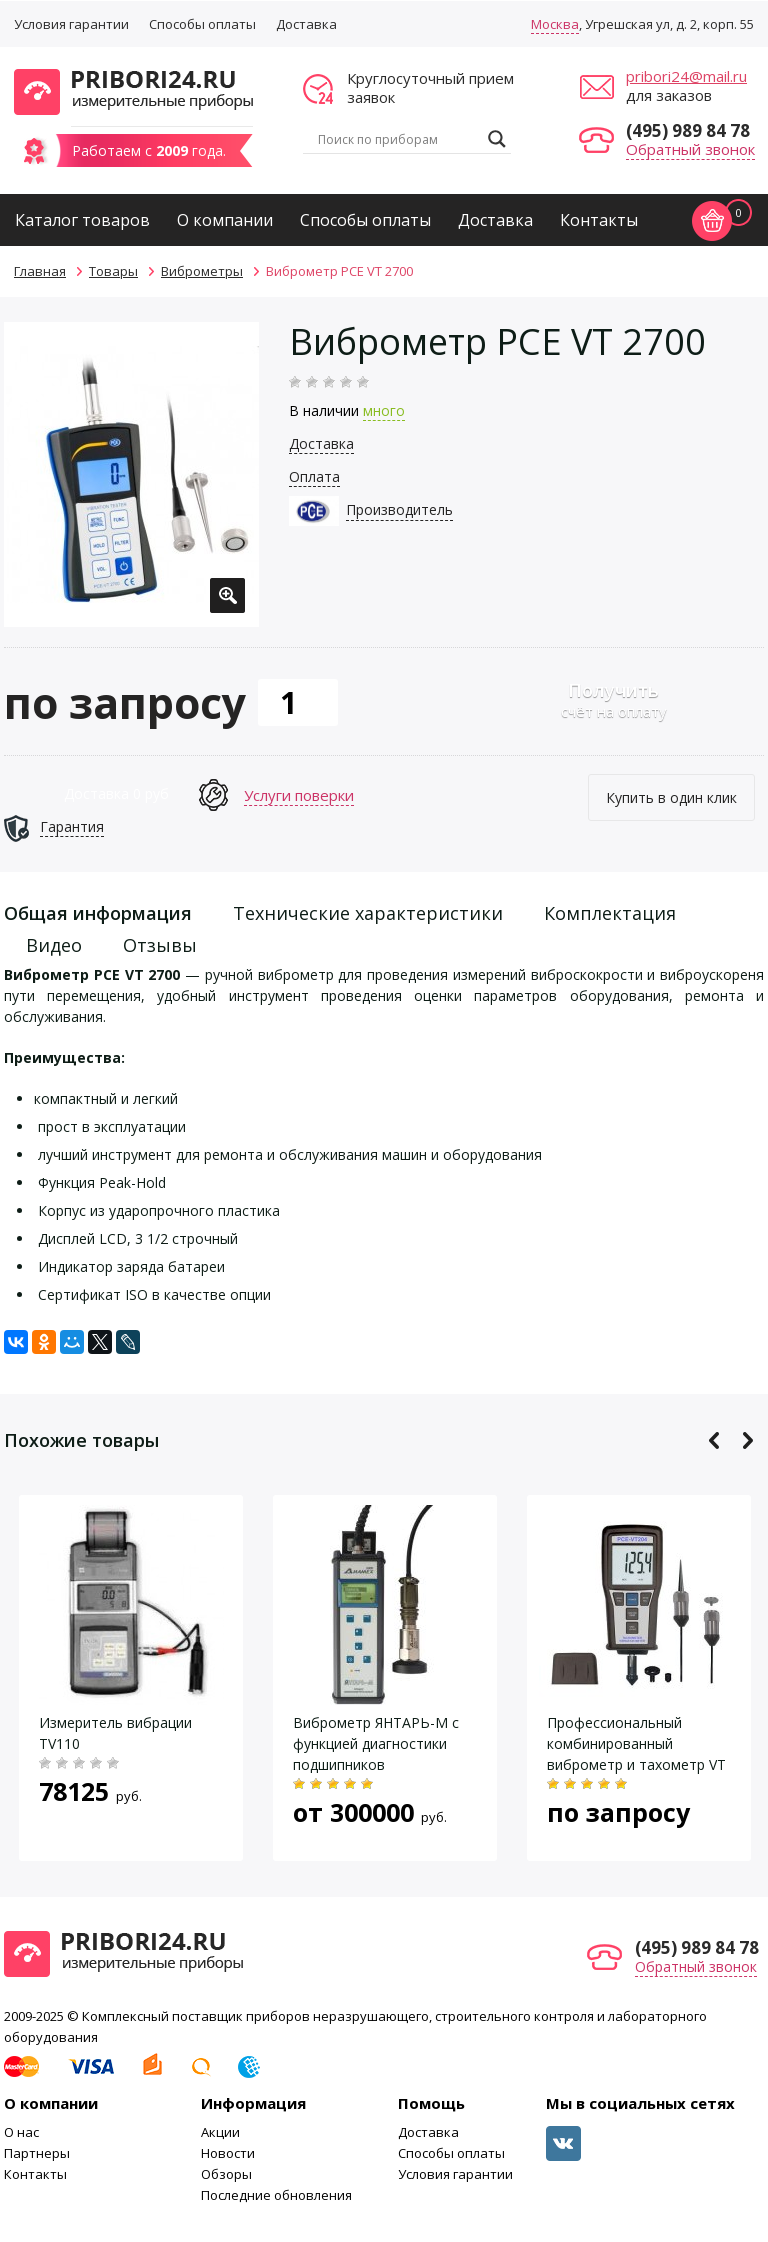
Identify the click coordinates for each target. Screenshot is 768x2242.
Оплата (314, 476)
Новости (228, 2153)
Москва (555, 24)
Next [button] (747, 1440)
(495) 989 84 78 (688, 130)
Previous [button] (714, 1440)
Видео (54, 945)
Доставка (306, 24)
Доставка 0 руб (116, 793)
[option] (131, 474)
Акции (220, 2132)
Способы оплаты (202, 24)
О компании (225, 220)
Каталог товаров (82, 220)
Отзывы (160, 945)
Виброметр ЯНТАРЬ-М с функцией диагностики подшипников (376, 1743)
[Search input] (398, 139)
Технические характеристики (368, 913)
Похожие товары (81, 1440)
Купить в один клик (671, 797)
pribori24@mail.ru (686, 76)
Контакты (599, 220)
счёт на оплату (613, 699)
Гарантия (72, 826)
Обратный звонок (690, 149)
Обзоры (226, 2174)
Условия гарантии (71, 24)
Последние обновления (276, 2195)
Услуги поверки (299, 795)
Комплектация (610, 913)
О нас (21, 2132)
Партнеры (37, 2153)
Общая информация (98, 913)
